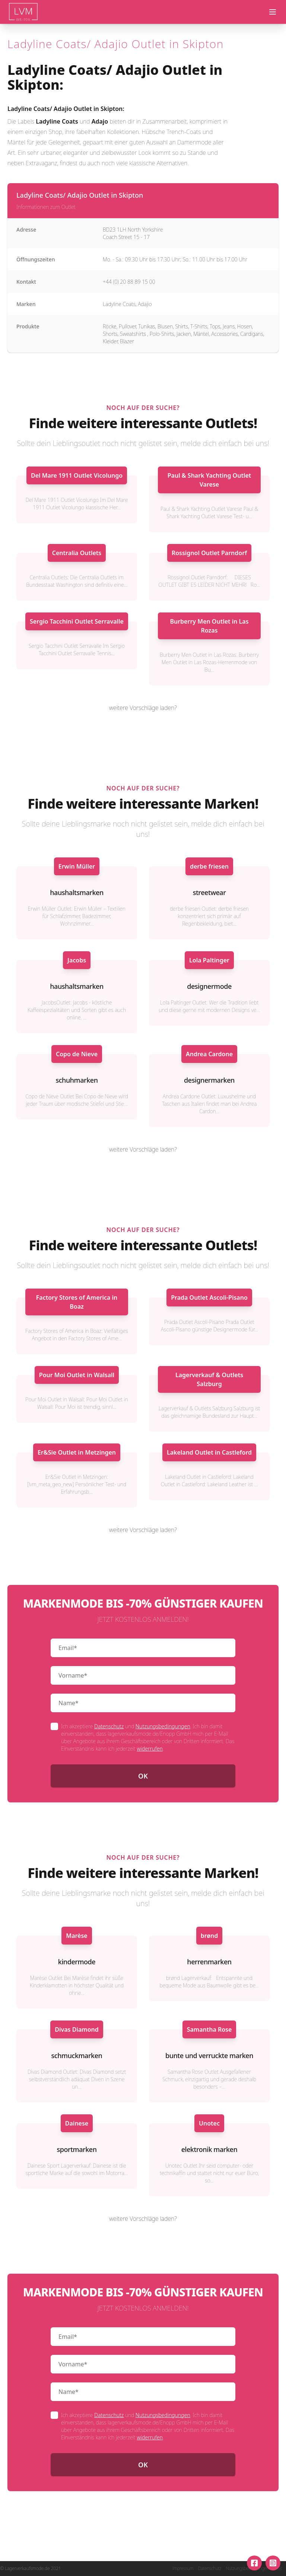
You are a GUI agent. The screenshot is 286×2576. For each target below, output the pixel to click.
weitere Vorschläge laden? (143, 708)
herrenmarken (209, 1961)
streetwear (209, 892)
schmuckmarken (76, 2055)
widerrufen (149, 1748)
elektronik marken (209, 2149)
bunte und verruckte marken (209, 2055)
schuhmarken (76, 1080)
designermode (209, 986)
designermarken (209, 1080)
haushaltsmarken (77, 892)
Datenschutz (109, 1726)
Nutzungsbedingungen (163, 1726)
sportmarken (76, 2149)
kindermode (76, 1961)
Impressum (183, 2569)
